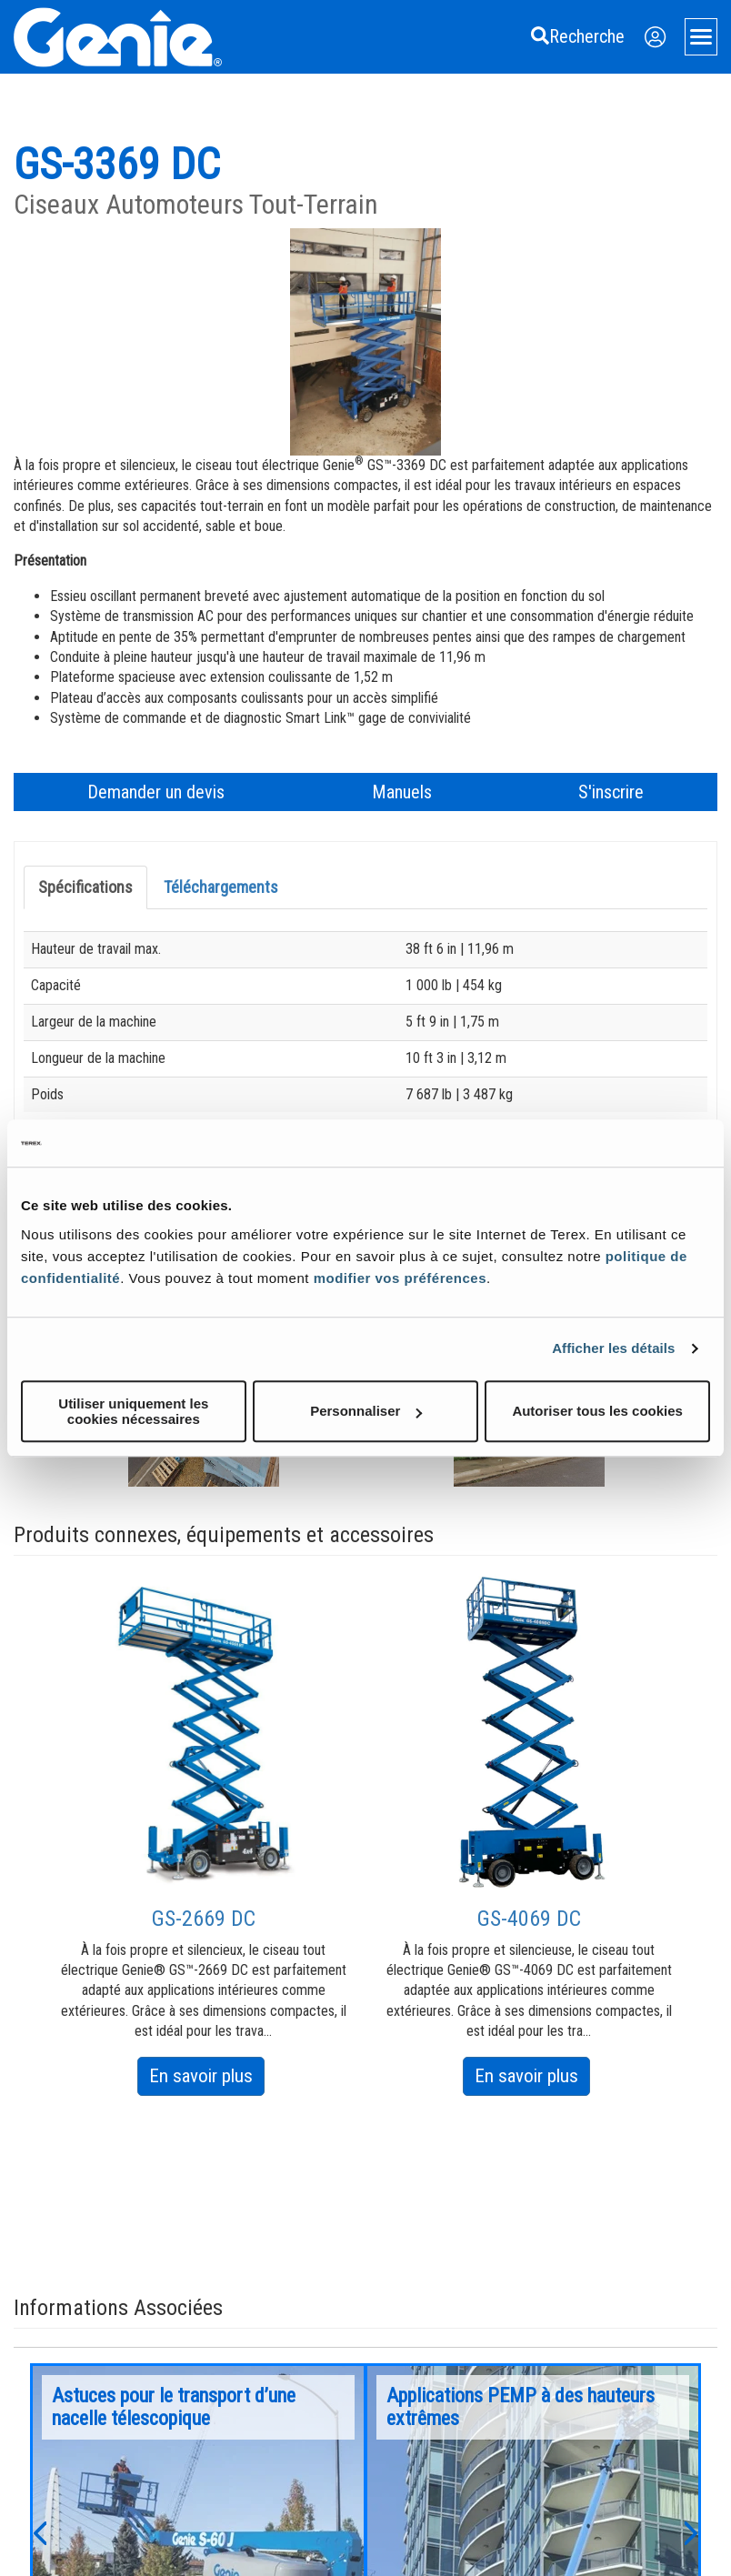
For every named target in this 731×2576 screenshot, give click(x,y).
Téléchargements (221, 887)
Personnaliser (366, 1410)
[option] (203, 1835)
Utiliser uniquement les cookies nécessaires (133, 1411)
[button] (39, 2531)
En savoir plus (207, 2079)
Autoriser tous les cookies (597, 1410)
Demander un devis (156, 792)
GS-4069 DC (529, 1918)
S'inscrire (611, 792)
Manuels (402, 792)
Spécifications (85, 887)
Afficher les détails (613, 1348)
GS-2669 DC (203, 1918)
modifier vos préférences (400, 1278)
